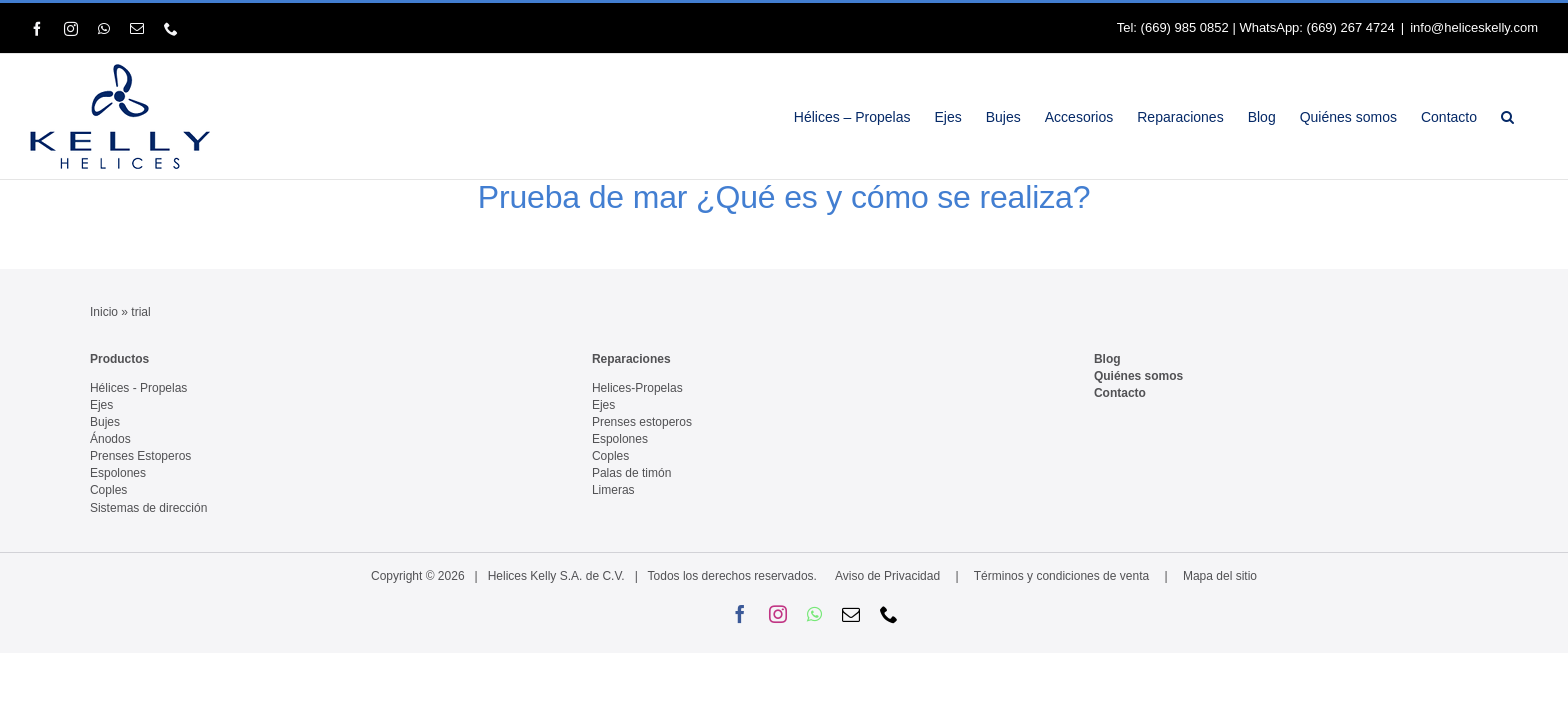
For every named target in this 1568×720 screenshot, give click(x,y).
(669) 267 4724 (1351, 27)
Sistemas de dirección (148, 508)
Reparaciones (631, 359)
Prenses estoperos (642, 422)
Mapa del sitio (1220, 576)
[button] (1531, 116)
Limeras (613, 490)
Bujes (105, 422)
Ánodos (110, 439)
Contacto (1120, 393)
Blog (1107, 359)
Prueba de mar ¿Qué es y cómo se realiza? (784, 197)
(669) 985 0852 (1185, 27)
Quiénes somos (1138, 376)
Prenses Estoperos (140, 456)
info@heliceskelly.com (1474, 27)
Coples (108, 490)
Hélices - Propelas (138, 388)
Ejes (101, 405)
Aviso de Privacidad (887, 576)
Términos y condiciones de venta (1061, 576)
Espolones (118, 473)
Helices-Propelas (637, 388)
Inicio (104, 312)
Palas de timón (631, 473)
